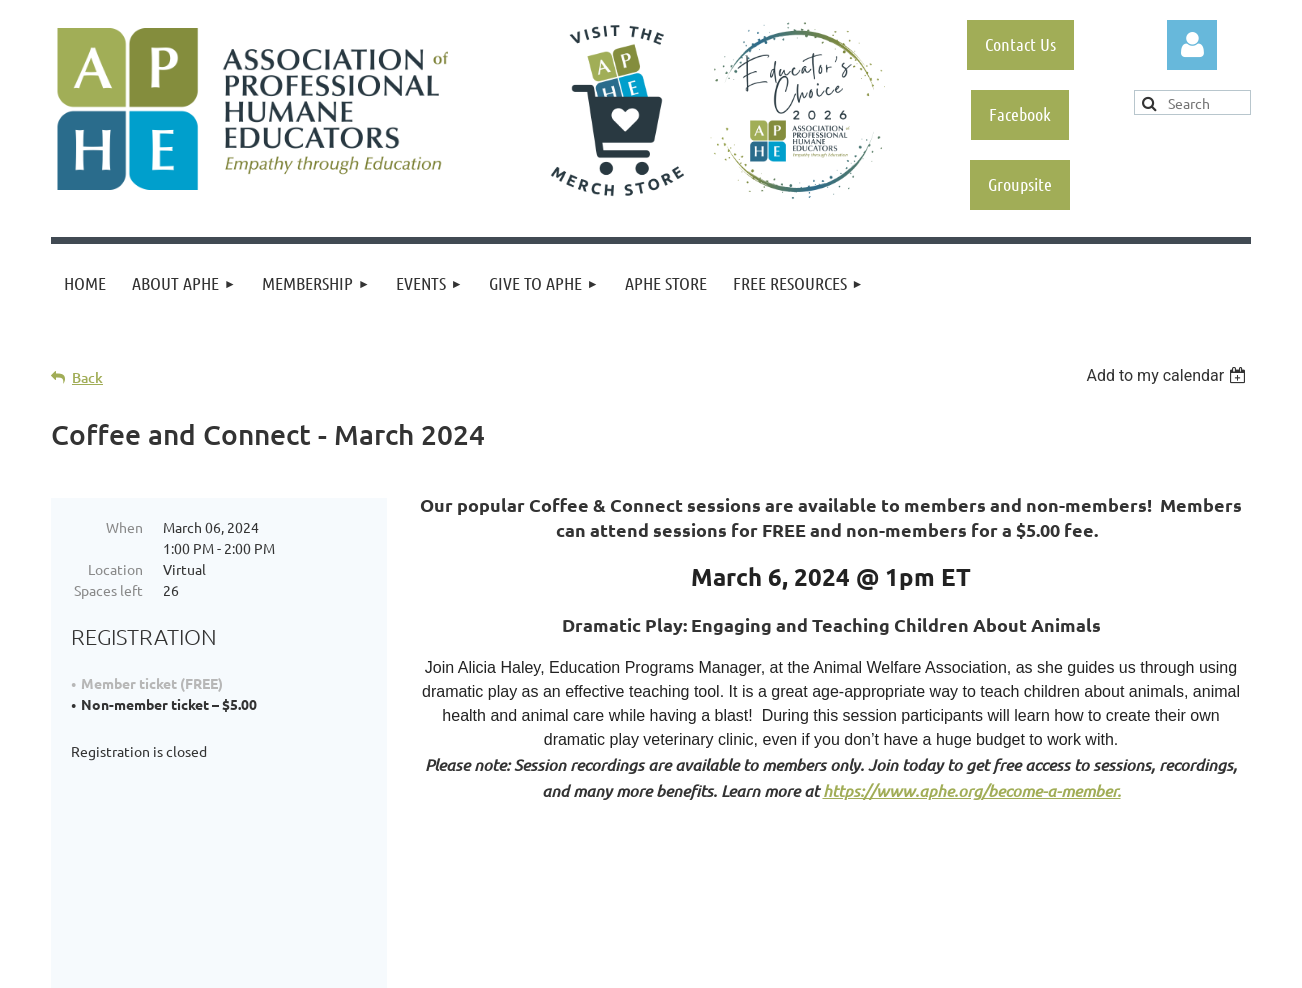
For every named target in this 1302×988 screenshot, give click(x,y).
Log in (1192, 45)
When (124, 527)
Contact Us (1020, 44)
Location (115, 569)
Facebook (1020, 114)
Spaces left (108, 590)
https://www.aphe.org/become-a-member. (972, 790)
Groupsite (1020, 184)
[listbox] (1168, 375)
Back (87, 377)
